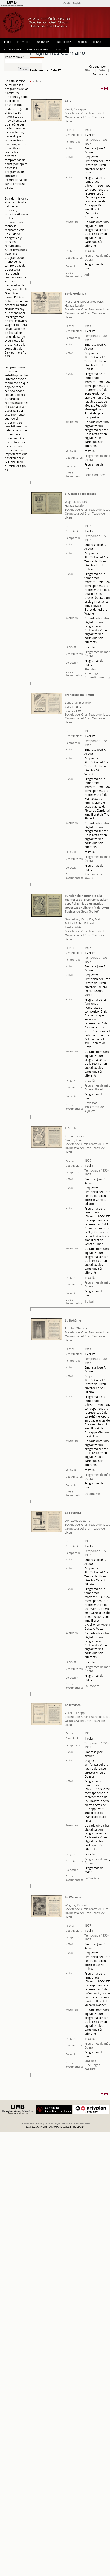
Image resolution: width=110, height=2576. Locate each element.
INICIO (7, 42)
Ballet (99, 1089)
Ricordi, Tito (73, 710)
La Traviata (91, 1878)
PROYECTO (24, 42)
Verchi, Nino (73, 706)
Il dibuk (89, 1301)
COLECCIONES (12, 49)
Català (66, 3)
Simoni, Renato (75, 1140)
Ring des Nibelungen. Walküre (92, 2065)
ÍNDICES (82, 42)
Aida (68, 101)
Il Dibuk (70, 1128)
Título (88, 70)
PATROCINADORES (37, 49)
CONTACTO (61, 49)
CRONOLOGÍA (63, 42)
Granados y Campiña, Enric (83, 919)
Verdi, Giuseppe (75, 109)
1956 (87, 130)
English (77, 3)
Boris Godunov (75, 294)
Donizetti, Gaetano (77, 1521)
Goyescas (90, 1103)
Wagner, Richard (76, 502)
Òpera (88, 259)
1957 (87, 526)
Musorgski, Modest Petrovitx (84, 301)
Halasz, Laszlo (74, 305)
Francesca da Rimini (79, 695)
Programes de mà (96, 255)
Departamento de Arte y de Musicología (40, 2123)
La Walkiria (73, 1897)
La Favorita (73, 1513)
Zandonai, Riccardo (78, 703)
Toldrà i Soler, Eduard (79, 923)
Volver (35, 81)
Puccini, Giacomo (76, 1328)
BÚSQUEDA (42, 42)
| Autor (100, 70)
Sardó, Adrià (73, 927)
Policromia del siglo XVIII (94, 1109)
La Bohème (73, 1320)
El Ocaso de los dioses (80, 494)
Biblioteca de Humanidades (76, 2123)
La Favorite (91, 1686)
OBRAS (97, 42)
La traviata (73, 1705)
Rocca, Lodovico (75, 1136)
